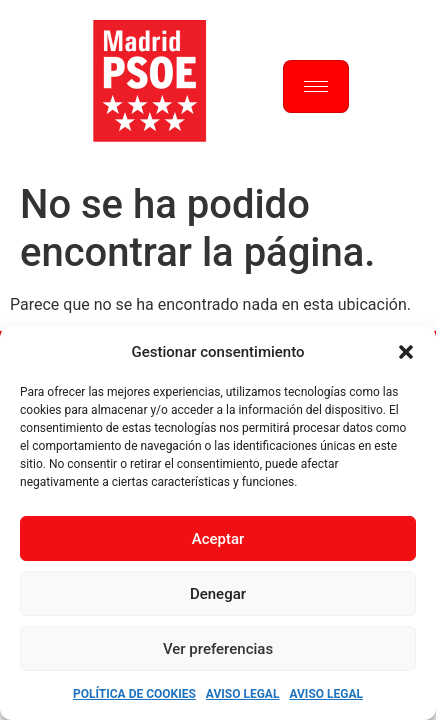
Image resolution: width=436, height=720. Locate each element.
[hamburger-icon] (316, 86)
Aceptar (218, 539)
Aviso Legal (243, 694)
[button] (406, 352)
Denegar (218, 594)
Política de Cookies (134, 694)
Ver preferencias (218, 649)
